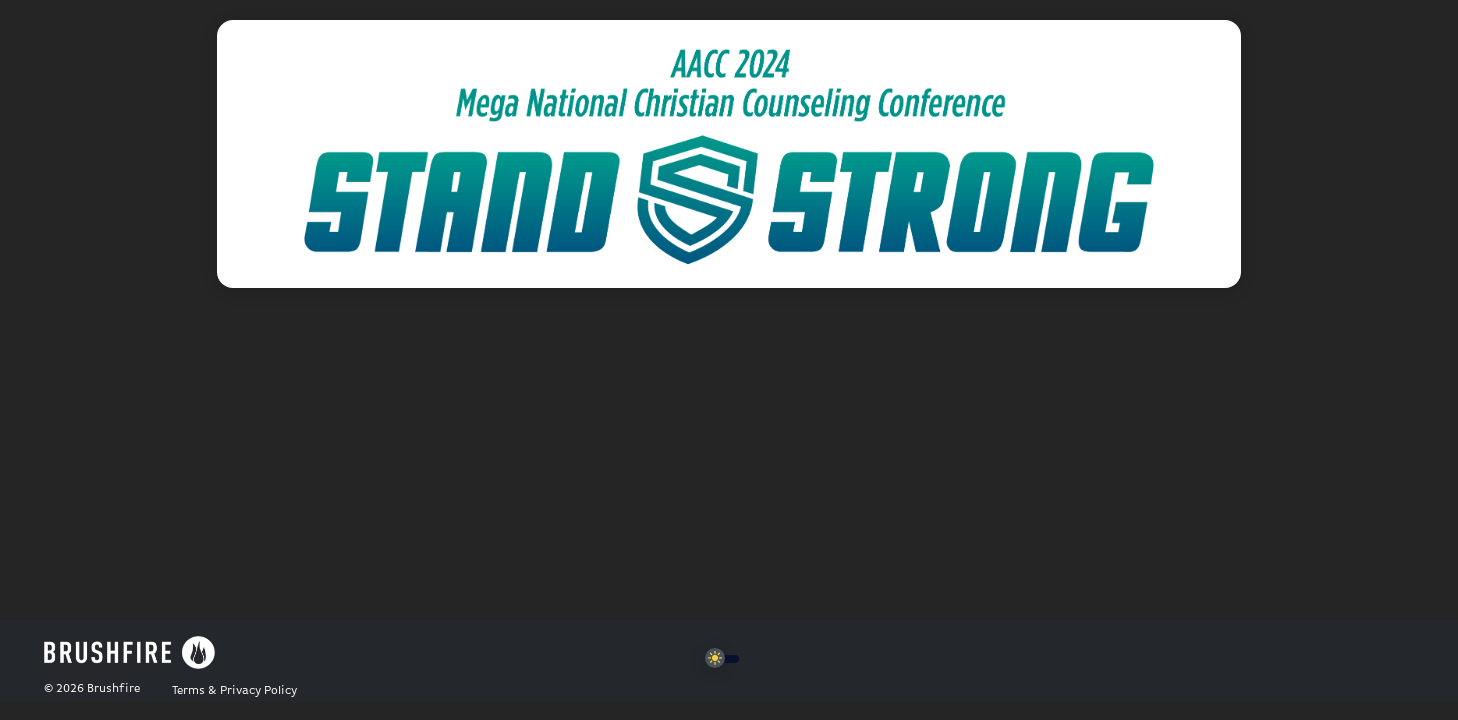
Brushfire (113, 689)
